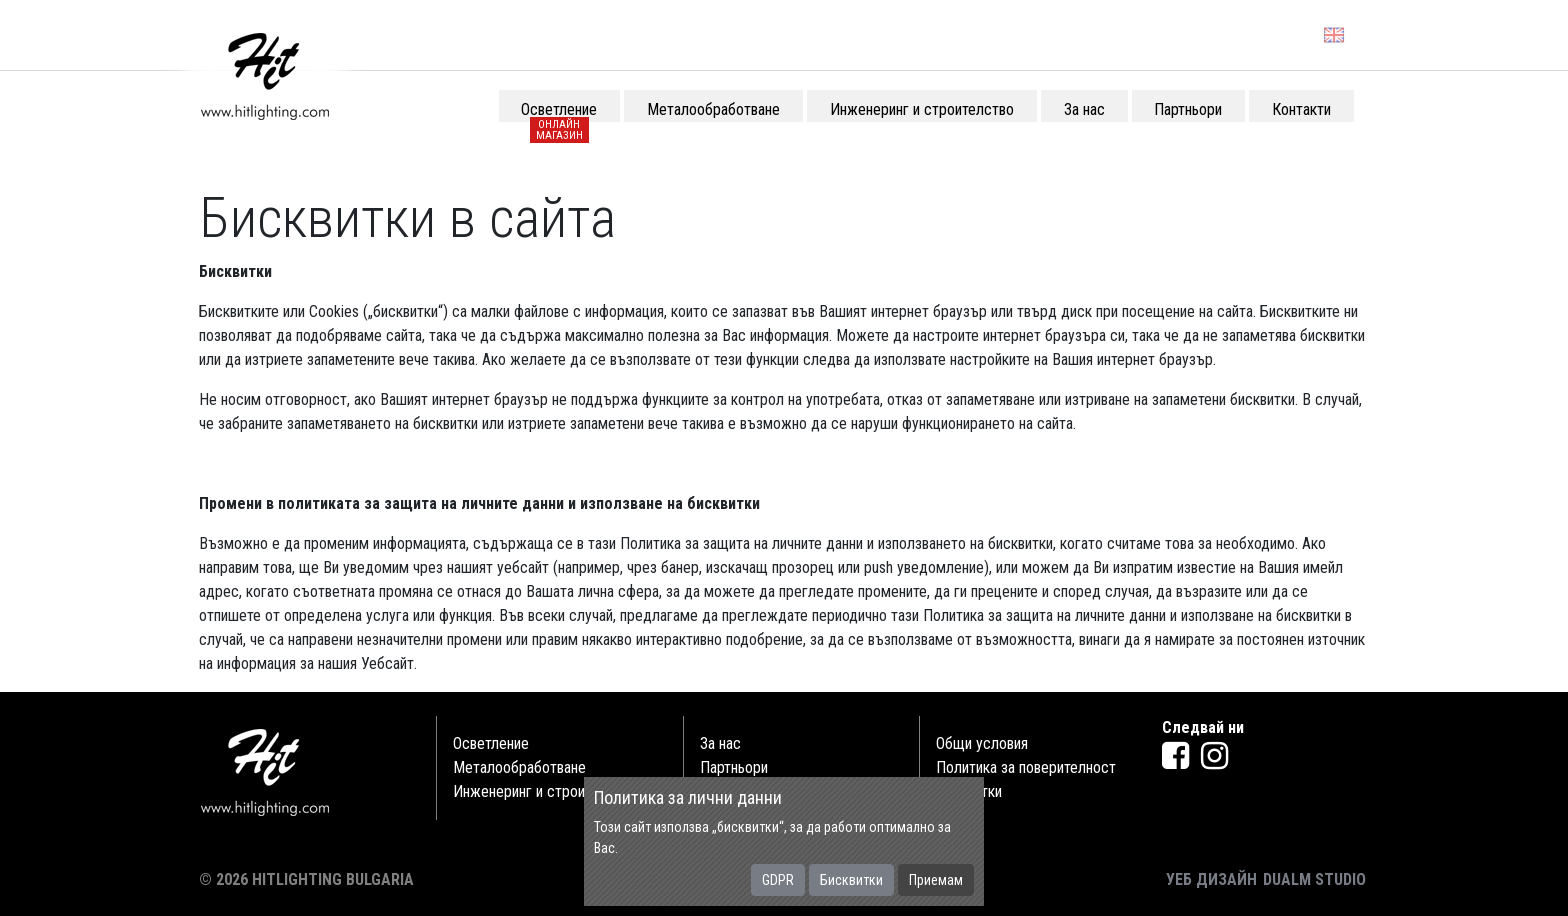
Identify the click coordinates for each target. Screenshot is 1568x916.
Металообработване (519, 767)
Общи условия (982, 743)
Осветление (491, 743)
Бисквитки (851, 880)
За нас (720, 743)
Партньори (734, 767)
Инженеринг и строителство (545, 791)
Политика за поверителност (1026, 767)
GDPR (778, 880)
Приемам (936, 880)
